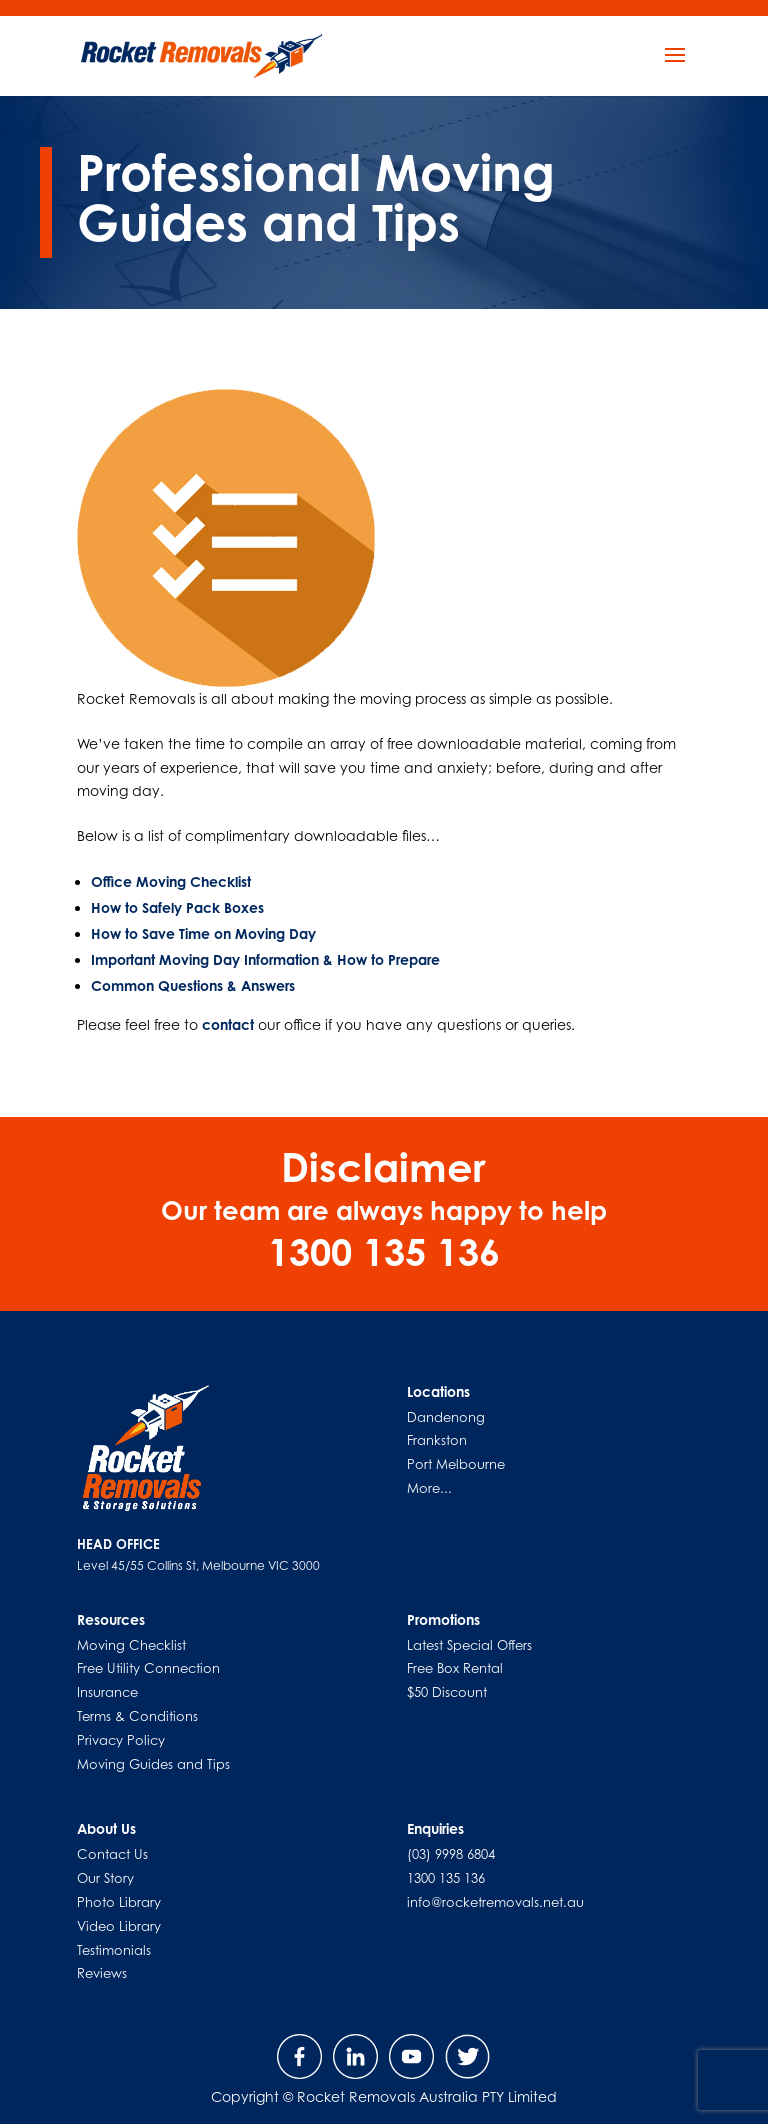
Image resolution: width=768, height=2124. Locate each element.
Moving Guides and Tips (153, 1764)
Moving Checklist (131, 1645)
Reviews (102, 1973)
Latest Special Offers (469, 1645)
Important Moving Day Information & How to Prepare (265, 959)
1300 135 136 (446, 1878)
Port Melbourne (456, 1464)
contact (228, 1024)
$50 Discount (447, 1692)
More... (429, 1488)
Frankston (437, 1440)
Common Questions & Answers (193, 985)
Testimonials (114, 1950)
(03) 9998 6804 (451, 1854)
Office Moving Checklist (171, 881)
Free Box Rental (455, 1668)
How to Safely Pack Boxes (177, 907)
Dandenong (446, 1417)
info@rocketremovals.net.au (495, 1902)
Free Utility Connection (148, 1668)
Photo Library (119, 1902)
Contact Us (112, 1854)
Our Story (105, 1878)
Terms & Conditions (137, 1716)
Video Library (119, 1926)
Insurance (107, 1692)
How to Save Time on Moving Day (203, 933)
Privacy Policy (121, 1740)
